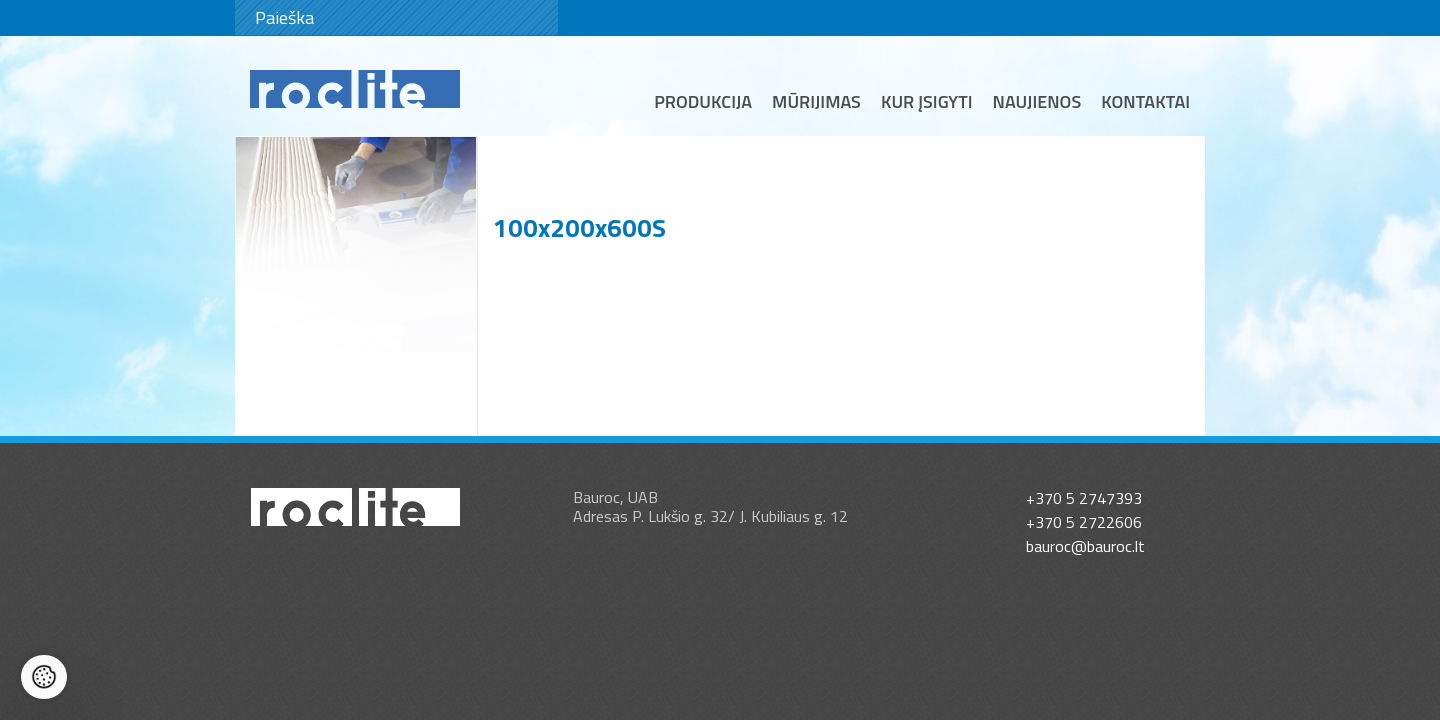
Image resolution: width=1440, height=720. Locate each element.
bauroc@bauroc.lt (1085, 546)
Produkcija (703, 101)
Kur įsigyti (927, 101)
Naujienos (1037, 101)
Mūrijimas (816, 101)
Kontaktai (1145, 101)
